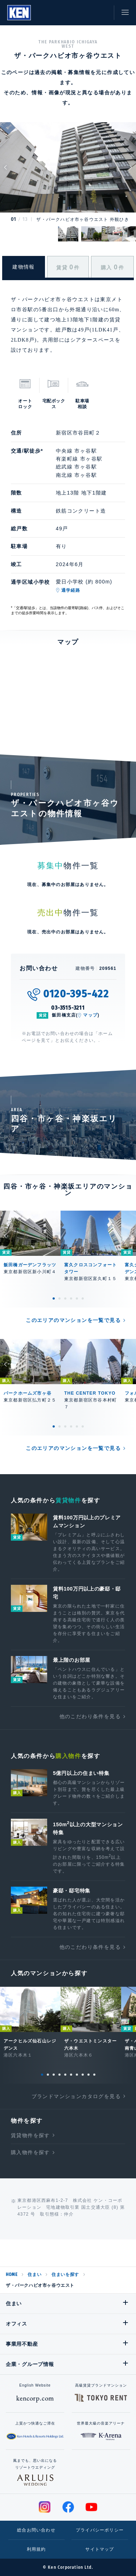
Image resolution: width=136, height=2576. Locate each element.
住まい (34, 2274)
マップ (90, 1015)
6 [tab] (83, 1298)
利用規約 (36, 2549)
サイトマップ (99, 2549)
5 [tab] (77, 1298)
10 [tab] (94, 2075)
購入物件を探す (30, 2152)
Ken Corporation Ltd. (19, 12)
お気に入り (85, 12)
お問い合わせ (101, 12)
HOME (11, 2274)
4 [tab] (71, 1298)
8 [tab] (83, 2075)
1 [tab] (54, 1298)
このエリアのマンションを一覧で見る (73, 1320)
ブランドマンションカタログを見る (76, 2096)
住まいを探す (65, 2274)
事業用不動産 (22, 2344)
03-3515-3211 (68, 1007)
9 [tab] (88, 2075)
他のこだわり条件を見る (90, 1716)
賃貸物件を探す (30, 2135)
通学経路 (71, 590)
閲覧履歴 (69, 12)
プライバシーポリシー (100, 2530)
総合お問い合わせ (36, 2530)
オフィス (16, 2324)
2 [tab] (59, 1298)
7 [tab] (77, 2075)
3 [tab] (65, 1298)
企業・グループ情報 (30, 2364)
